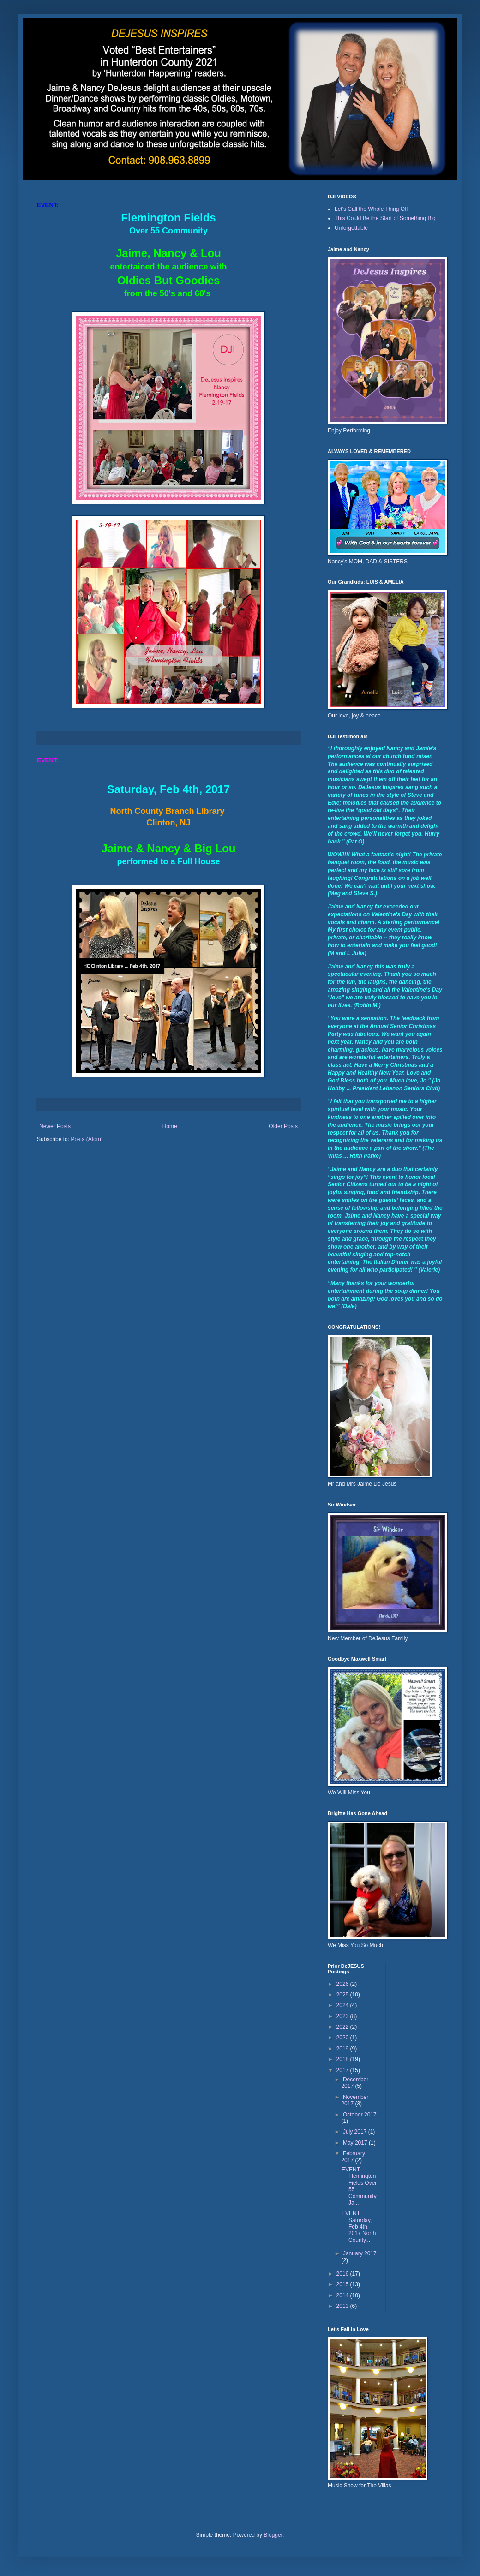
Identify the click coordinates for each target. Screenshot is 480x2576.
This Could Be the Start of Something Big (385, 218)
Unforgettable (351, 228)
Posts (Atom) (86, 1139)
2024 (343, 2005)
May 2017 (356, 2143)
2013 (343, 2306)
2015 (343, 2284)
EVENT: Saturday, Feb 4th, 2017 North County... (359, 2226)
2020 (343, 2037)
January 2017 (360, 2253)
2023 (343, 2016)
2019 (343, 2048)
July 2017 (355, 2131)
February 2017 (353, 2156)
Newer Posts (55, 1126)
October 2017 (360, 2114)
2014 (343, 2295)
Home (169, 1126)
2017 (343, 2070)
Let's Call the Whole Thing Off (371, 209)
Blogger (273, 2535)
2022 (343, 2027)
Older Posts (283, 1126)
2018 (343, 2059)
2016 (343, 2274)
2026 (343, 1984)
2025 (343, 1994)
